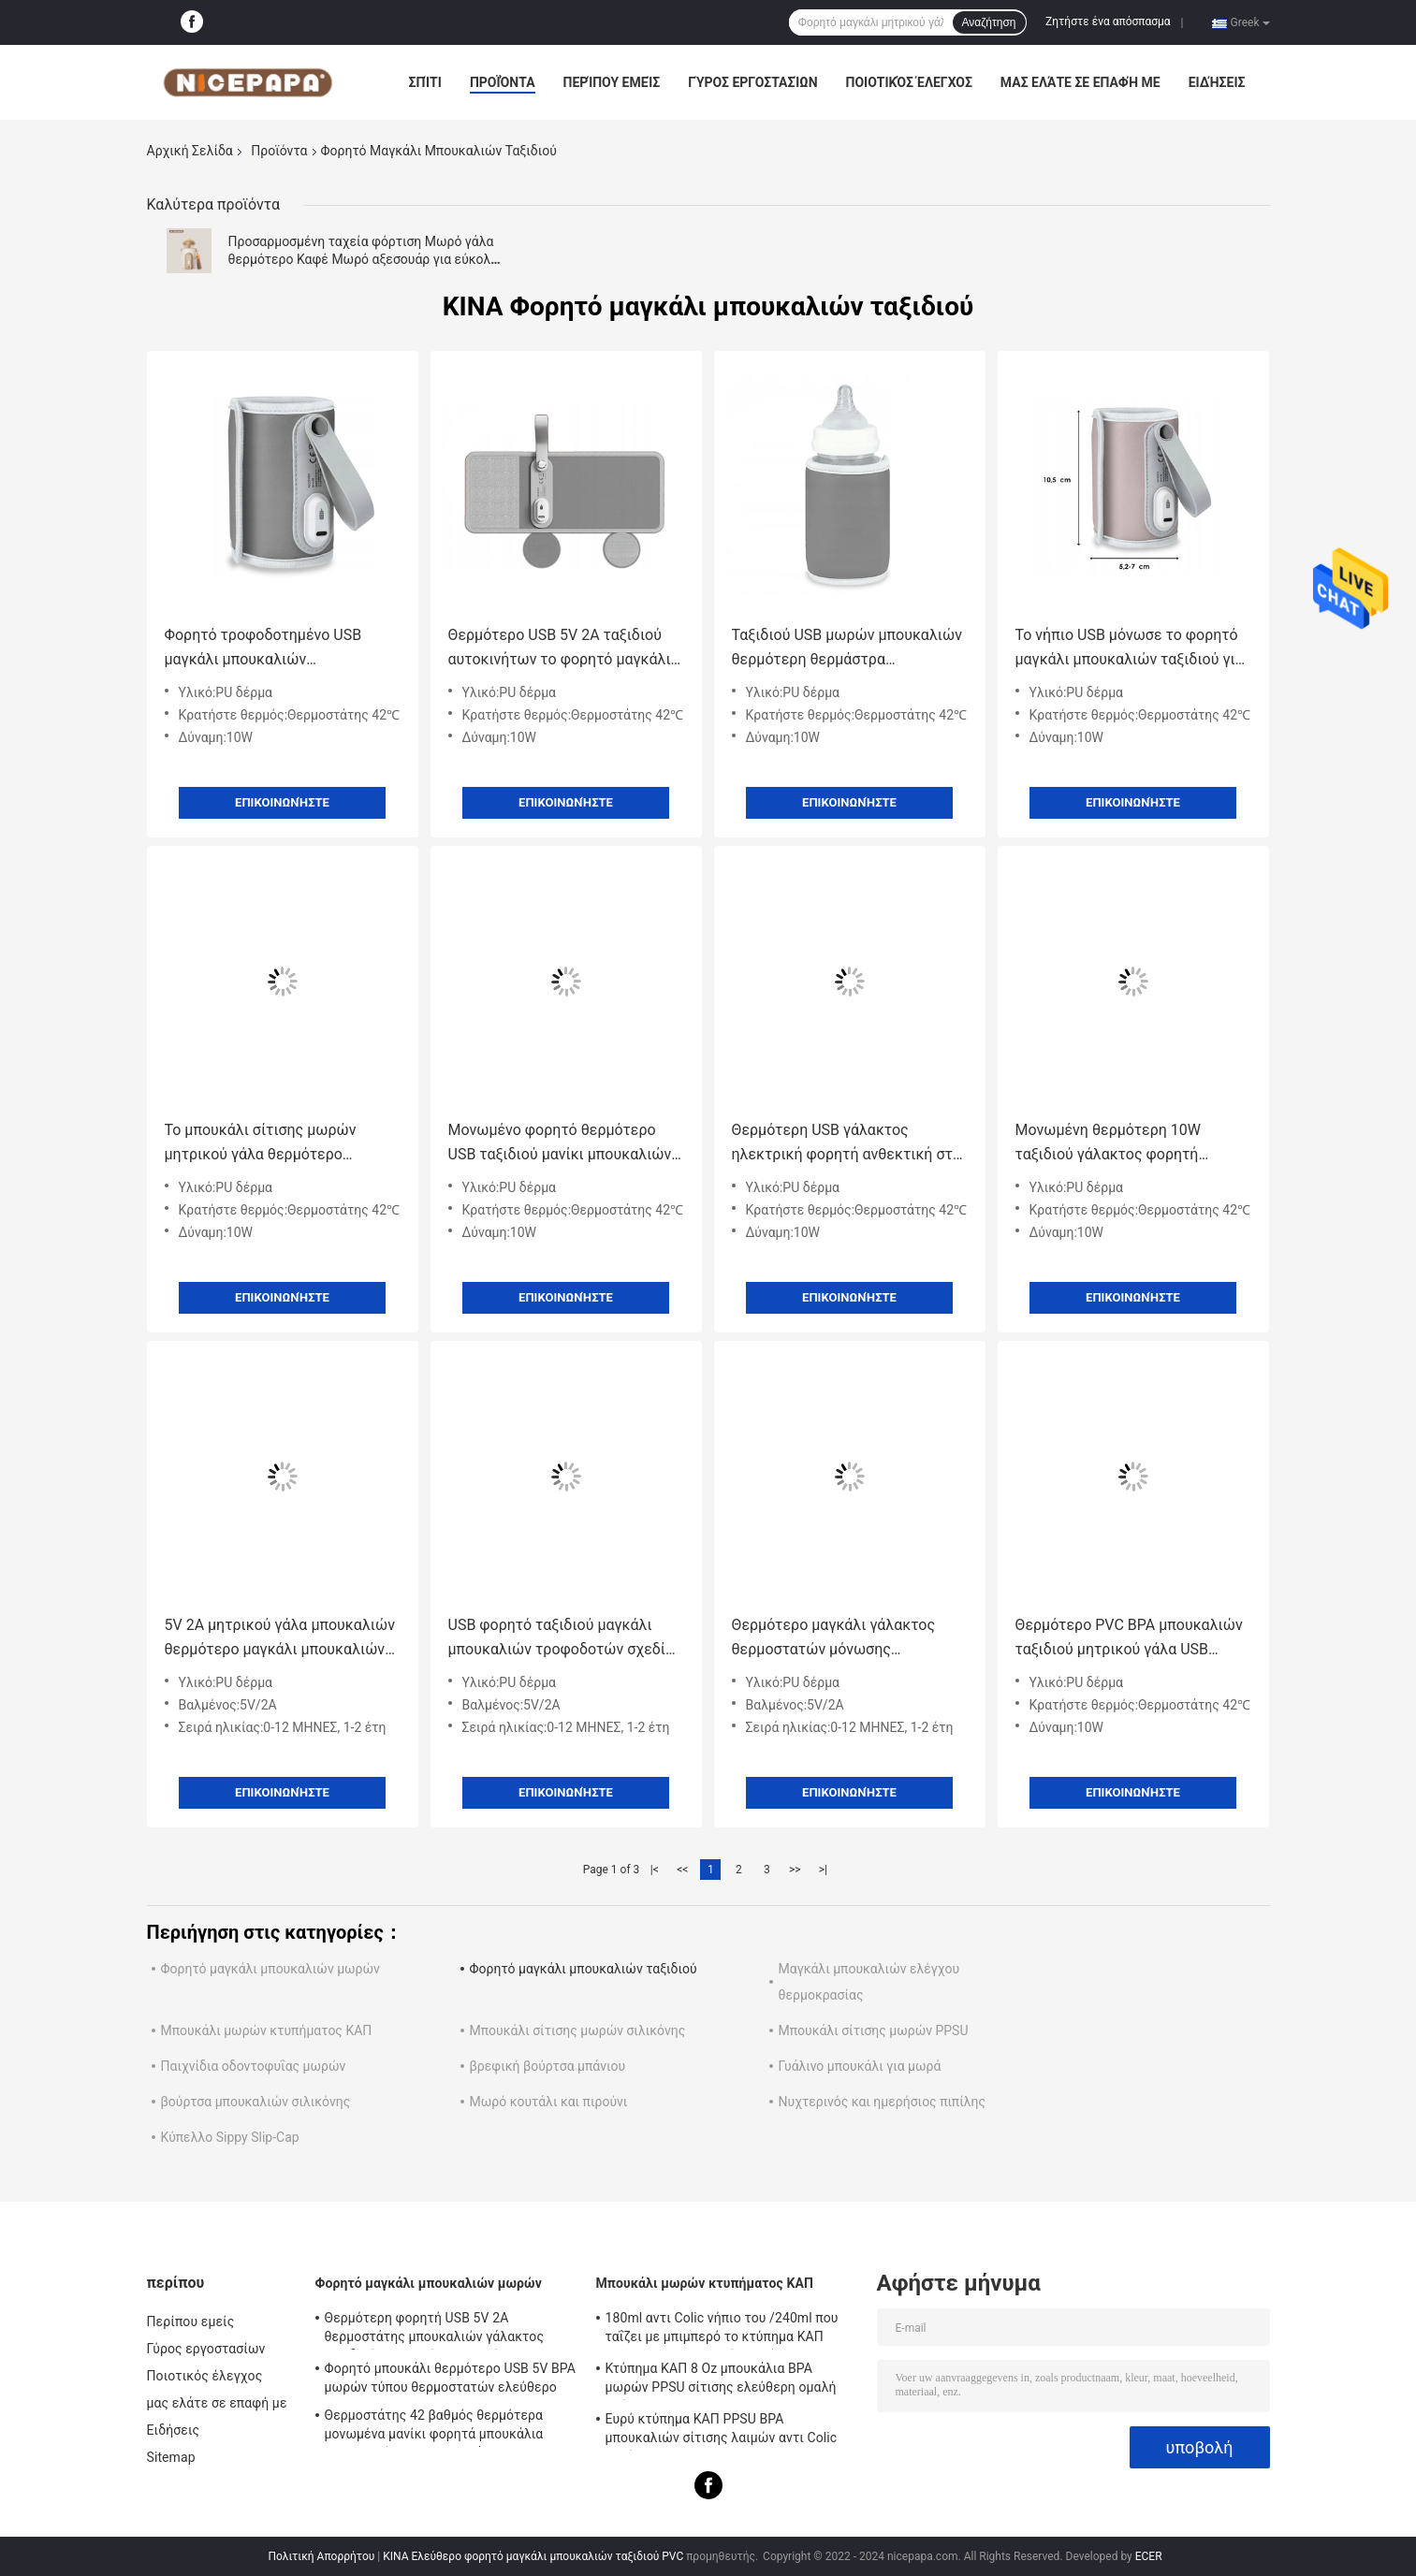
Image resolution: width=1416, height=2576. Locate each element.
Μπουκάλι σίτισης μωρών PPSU (874, 2030)
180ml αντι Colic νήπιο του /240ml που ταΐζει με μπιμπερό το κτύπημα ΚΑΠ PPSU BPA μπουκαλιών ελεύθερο (722, 2330)
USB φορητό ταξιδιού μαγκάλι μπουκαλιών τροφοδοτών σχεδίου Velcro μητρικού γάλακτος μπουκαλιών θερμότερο (565, 1639)
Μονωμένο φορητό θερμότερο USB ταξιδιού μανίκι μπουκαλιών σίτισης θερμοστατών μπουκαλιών (560, 1144)
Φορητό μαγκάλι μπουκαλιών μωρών (270, 1968)
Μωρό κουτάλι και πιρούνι (549, 2101)
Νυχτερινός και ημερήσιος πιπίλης (882, 2101)
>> (795, 1869)
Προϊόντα (502, 82)
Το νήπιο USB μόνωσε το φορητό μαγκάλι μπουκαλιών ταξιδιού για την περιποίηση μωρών (1129, 649)
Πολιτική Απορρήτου (321, 2556)
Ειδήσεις (1217, 82)
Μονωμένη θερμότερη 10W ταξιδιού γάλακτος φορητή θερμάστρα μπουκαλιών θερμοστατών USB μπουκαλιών (1122, 1144)
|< (654, 1869)
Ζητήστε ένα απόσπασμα (1108, 21)
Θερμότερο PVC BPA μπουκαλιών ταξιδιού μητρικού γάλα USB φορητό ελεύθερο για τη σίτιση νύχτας (1129, 1639)
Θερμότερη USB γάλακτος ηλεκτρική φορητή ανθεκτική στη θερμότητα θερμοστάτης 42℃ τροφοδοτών (846, 1144)
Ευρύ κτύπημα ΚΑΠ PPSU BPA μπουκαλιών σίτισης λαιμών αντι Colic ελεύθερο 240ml (722, 2431)
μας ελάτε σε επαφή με (1080, 82)
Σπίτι (425, 82)
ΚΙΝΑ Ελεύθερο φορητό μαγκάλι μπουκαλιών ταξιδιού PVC (533, 2556)
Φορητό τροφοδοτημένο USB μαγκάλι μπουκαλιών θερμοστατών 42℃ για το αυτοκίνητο (263, 649)
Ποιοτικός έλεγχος (909, 82)
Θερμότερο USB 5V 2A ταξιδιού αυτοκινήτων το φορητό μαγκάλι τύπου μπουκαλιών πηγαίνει (559, 649)
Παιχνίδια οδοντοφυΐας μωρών (253, 2066)
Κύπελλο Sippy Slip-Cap (230, 2137)
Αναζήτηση (989, 22)
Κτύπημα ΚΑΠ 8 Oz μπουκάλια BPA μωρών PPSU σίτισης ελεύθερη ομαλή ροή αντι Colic (721, 2380)
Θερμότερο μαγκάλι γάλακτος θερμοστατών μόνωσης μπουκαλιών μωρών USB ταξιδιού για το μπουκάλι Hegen (847, 1639)
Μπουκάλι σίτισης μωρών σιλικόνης (578, 2030)
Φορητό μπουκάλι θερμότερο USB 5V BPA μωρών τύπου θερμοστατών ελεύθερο (451, 2377)
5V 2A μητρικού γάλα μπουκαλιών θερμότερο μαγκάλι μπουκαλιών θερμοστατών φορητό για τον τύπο (280, 1639)
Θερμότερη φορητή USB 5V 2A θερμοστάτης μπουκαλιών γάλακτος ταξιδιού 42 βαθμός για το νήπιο (435, 2330)
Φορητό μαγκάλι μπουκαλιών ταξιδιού (583, 1968)
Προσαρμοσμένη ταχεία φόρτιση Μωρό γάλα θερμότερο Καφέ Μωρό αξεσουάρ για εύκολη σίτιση (363, 259)
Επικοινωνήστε (282, 802)
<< (682, 1869)
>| (823, 1869)
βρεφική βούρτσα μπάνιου (548, 2066)
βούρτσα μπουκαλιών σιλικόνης (256, 2101)
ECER (1148, 2556)
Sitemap (171, 2457)
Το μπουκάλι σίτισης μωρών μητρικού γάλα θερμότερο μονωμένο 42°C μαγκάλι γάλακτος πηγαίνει (281, 1144)
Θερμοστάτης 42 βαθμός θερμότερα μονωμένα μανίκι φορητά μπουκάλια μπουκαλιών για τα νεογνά (434, 2427)
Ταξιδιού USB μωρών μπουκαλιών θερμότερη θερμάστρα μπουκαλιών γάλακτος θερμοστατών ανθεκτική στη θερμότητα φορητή (847, 649)
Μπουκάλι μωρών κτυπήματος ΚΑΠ (266, 2030)
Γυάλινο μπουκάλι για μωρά (860, 2066)
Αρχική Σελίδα (190, 150)
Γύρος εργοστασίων (752, 82)
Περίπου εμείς (612, 82)
